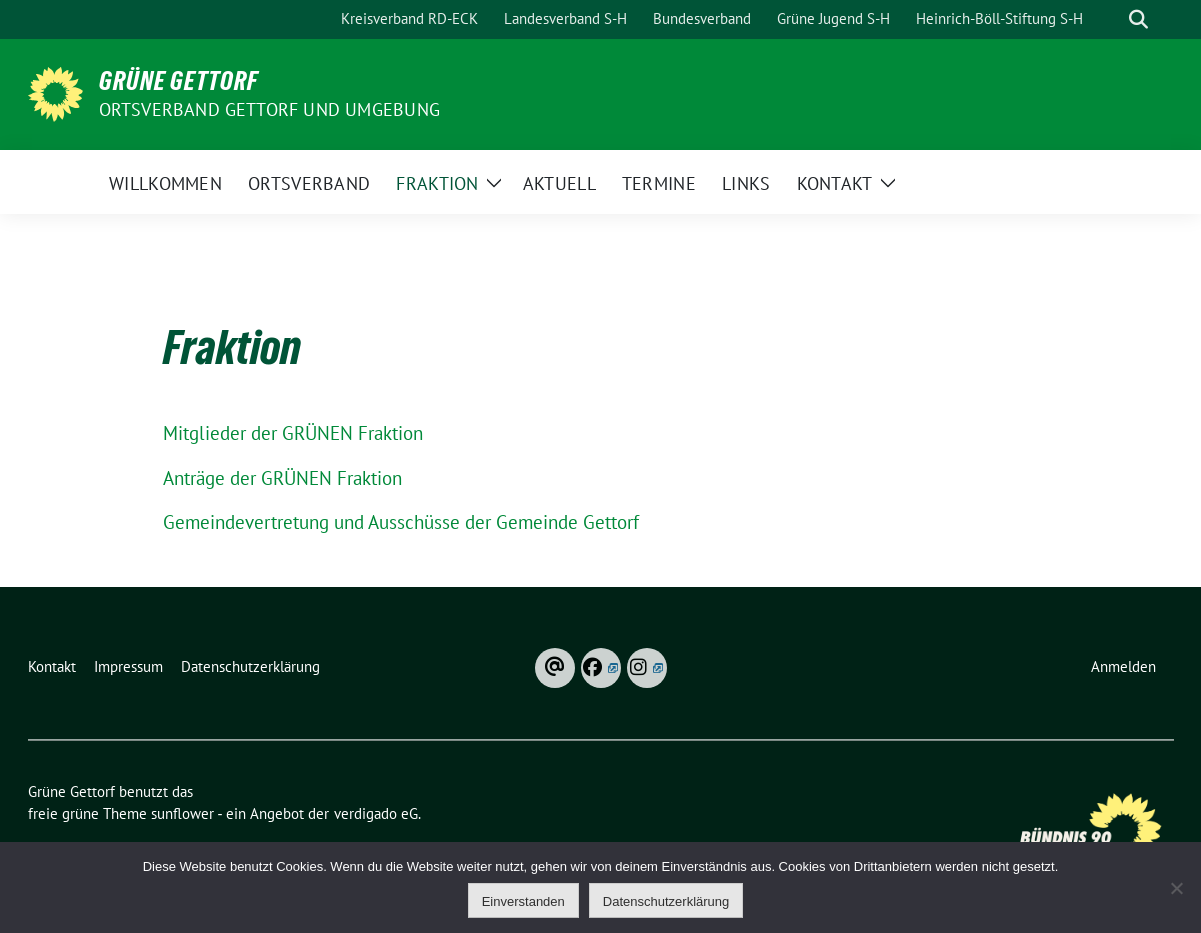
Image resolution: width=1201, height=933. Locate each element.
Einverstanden (523, 901)
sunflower (182, 813)
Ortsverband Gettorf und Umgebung (269, 109)
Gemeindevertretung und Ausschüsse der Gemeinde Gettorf (401, 522)
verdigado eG (376, 813)
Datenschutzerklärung (666, 901)
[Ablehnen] (1176, 888)
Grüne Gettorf (178, 81)
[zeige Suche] (1138, 19)
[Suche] (1110, 19)
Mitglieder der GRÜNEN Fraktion (293, 433)
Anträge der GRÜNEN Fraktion (282, 478)
